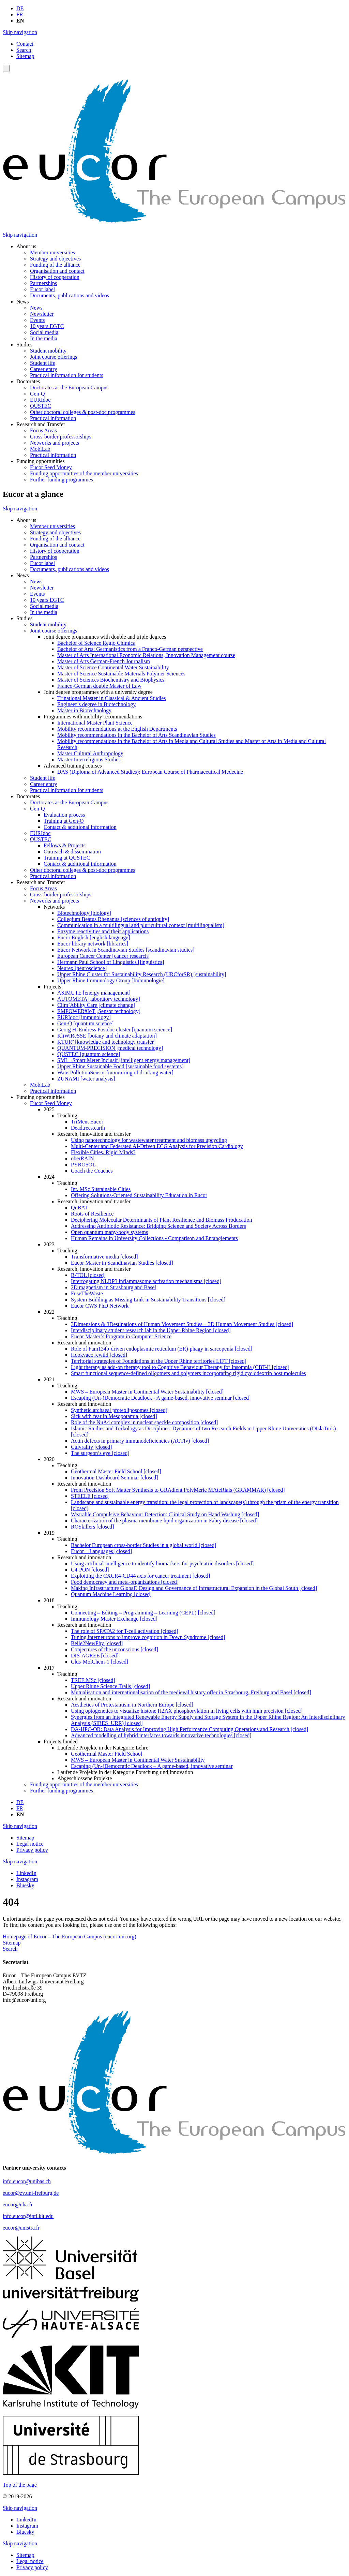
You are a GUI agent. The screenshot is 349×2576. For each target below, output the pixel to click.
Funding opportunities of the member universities (84, 473)
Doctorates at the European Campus (69, 387)
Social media (44, 332)
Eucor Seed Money (51, 467)
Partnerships (43, 283)
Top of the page (20, 2485)
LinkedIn (26, 1873)
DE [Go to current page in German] (20, 8)
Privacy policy (32, 1850)
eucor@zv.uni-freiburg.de (31, 2193)
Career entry (43, 369)
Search (23, 50)
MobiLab (40, 449)
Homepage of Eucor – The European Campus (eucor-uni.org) (69, 1936)
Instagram (27, 1879)
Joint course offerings (53, 357)
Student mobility (48, 351)
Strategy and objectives (55, 259)
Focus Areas (43, 430)
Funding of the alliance (55, 265)
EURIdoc (40, 400)
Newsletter (42, 314)
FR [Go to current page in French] (19, 14)
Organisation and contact (57, 271)
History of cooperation (54, 277)
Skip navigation (20, 32)
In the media (43, 338)
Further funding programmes (61, 479)
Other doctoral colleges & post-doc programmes (82, 412)
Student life (42, 363)
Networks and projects (54, 443)
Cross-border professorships (60, 437)
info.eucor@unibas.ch (27, 2181)
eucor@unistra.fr (21, 2228)
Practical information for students (66, 375)
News (36, 308)
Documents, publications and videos (69, 295)
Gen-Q (37, 394)
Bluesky (25, 1885)
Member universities (52, 252)
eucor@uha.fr (18, 2204)
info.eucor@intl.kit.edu (28, 2216)
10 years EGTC (47, 326)
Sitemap (25, 56)
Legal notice (30, 1844)
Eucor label (42, 289)
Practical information (53, 418)
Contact (24, 44)
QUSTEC (40, 406)
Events (37, 320)
